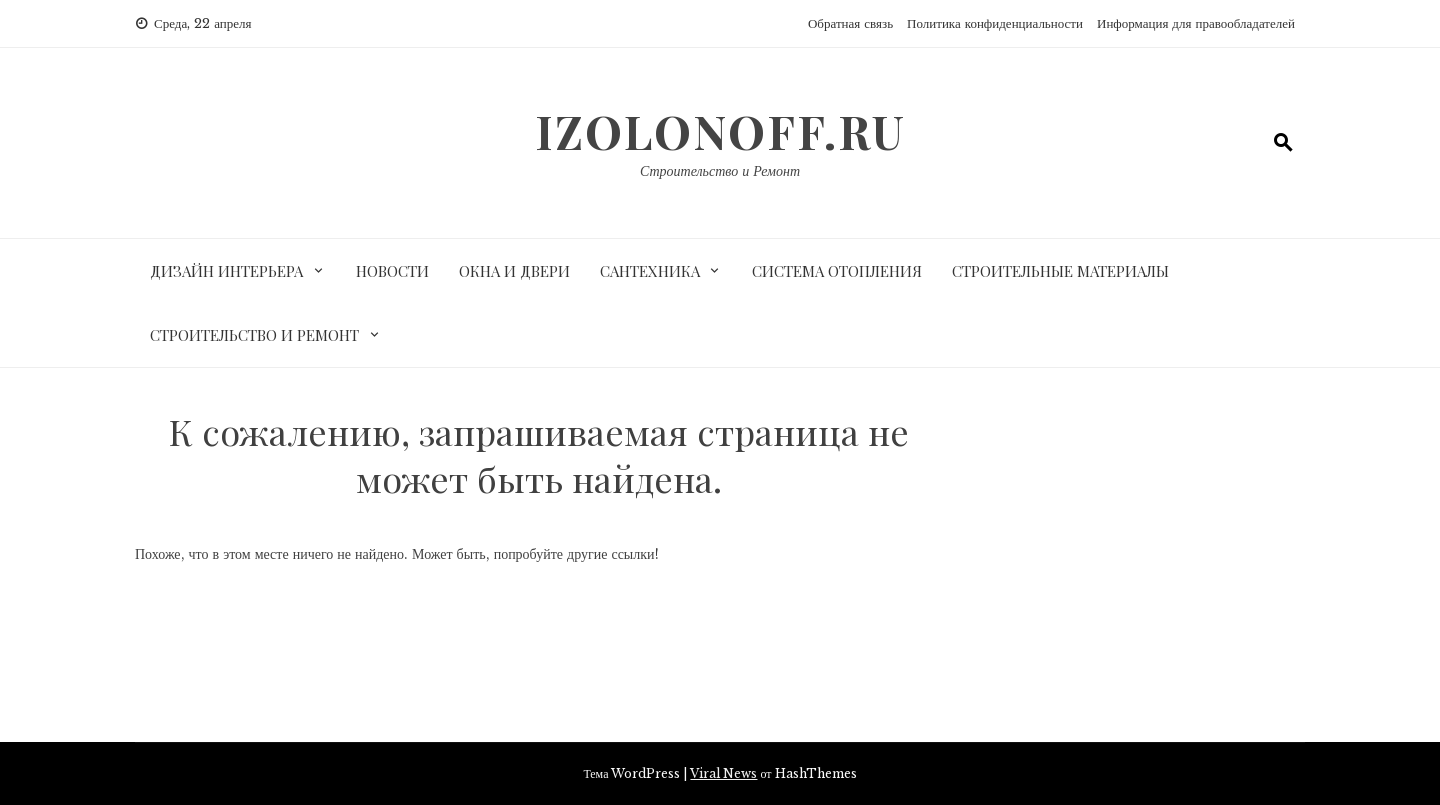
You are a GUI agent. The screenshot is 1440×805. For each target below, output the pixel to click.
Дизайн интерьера (226, 271)
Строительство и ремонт (254, 335)
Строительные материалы (1060, 271)
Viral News (723, 773)
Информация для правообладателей (1196, 23)
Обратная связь (850, 23)
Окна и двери (514, 271)
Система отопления (837, 271)
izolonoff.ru (720, 131)
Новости (392, 271)
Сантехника (650, 271)
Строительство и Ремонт (720, 171)
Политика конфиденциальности (995, 23)
